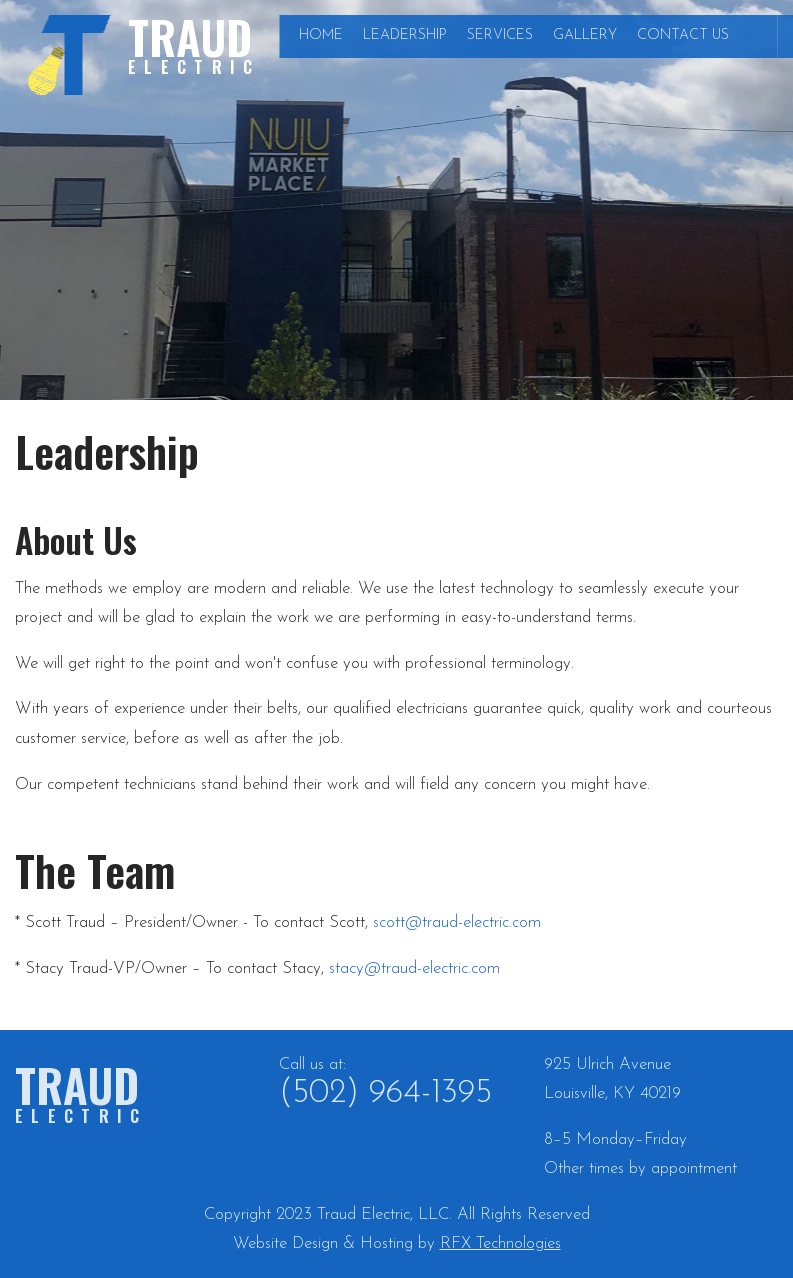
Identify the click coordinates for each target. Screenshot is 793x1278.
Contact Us (683, 35)
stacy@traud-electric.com (414, 968)
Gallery (585, 35)
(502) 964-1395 (385, 1093)
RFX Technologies (500, 1243)
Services (500, 35)
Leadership (405, 35)
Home (321, 35)
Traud (194, 41)
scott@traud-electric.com (457, 922)
